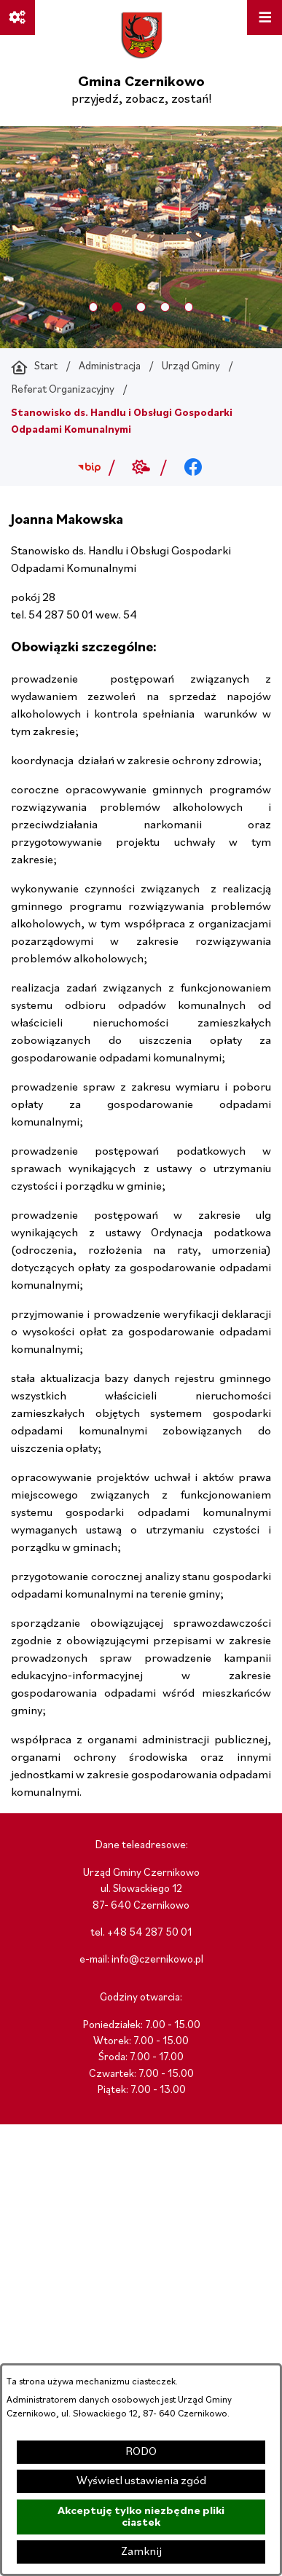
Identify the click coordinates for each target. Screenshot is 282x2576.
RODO (141, 2452)
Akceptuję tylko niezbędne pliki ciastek (141, 2517)
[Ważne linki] (17, 17)
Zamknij (141, 2552)
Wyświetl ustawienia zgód (141, 2481)
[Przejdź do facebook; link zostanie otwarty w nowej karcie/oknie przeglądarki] (192, 467)
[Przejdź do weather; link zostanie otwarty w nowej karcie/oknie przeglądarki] (141, 467)
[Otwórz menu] (264, 17)
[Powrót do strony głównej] (34, 367)
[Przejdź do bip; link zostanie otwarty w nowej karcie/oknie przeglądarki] (89, 467)
